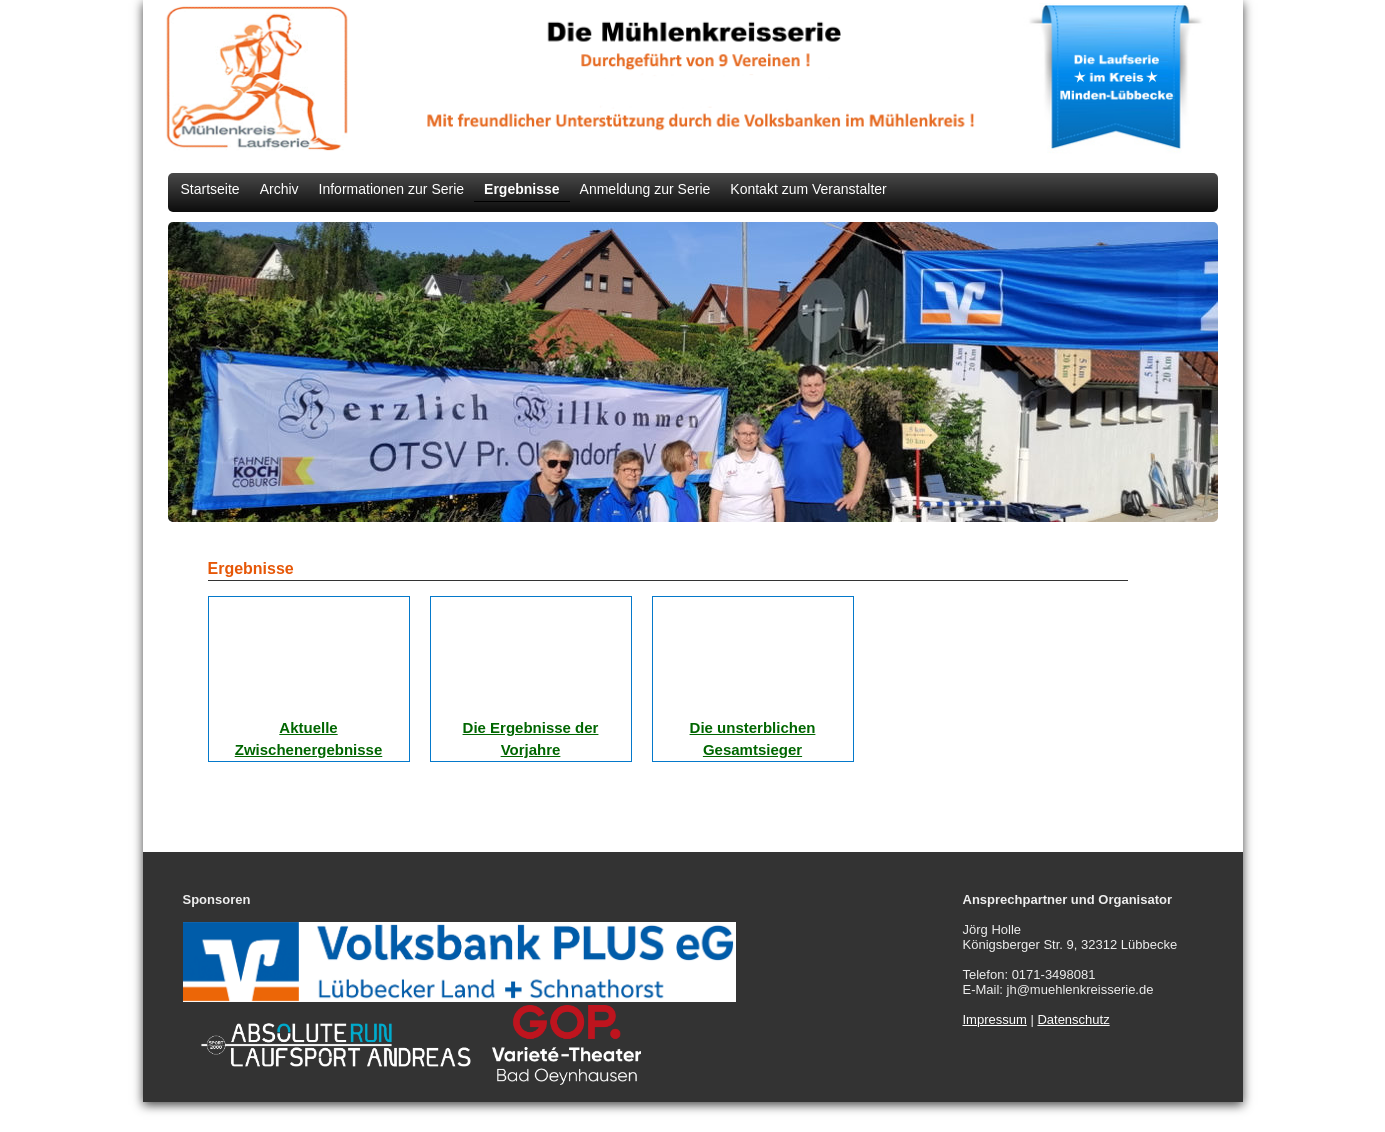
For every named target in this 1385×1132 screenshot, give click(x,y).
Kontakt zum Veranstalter (808, 189)
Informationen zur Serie (392, 189)
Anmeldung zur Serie (645, 189)
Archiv (279, 189)
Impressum (995, 1019)
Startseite (210, 189)
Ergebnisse (521, 189)
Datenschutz (1073, 1019)
